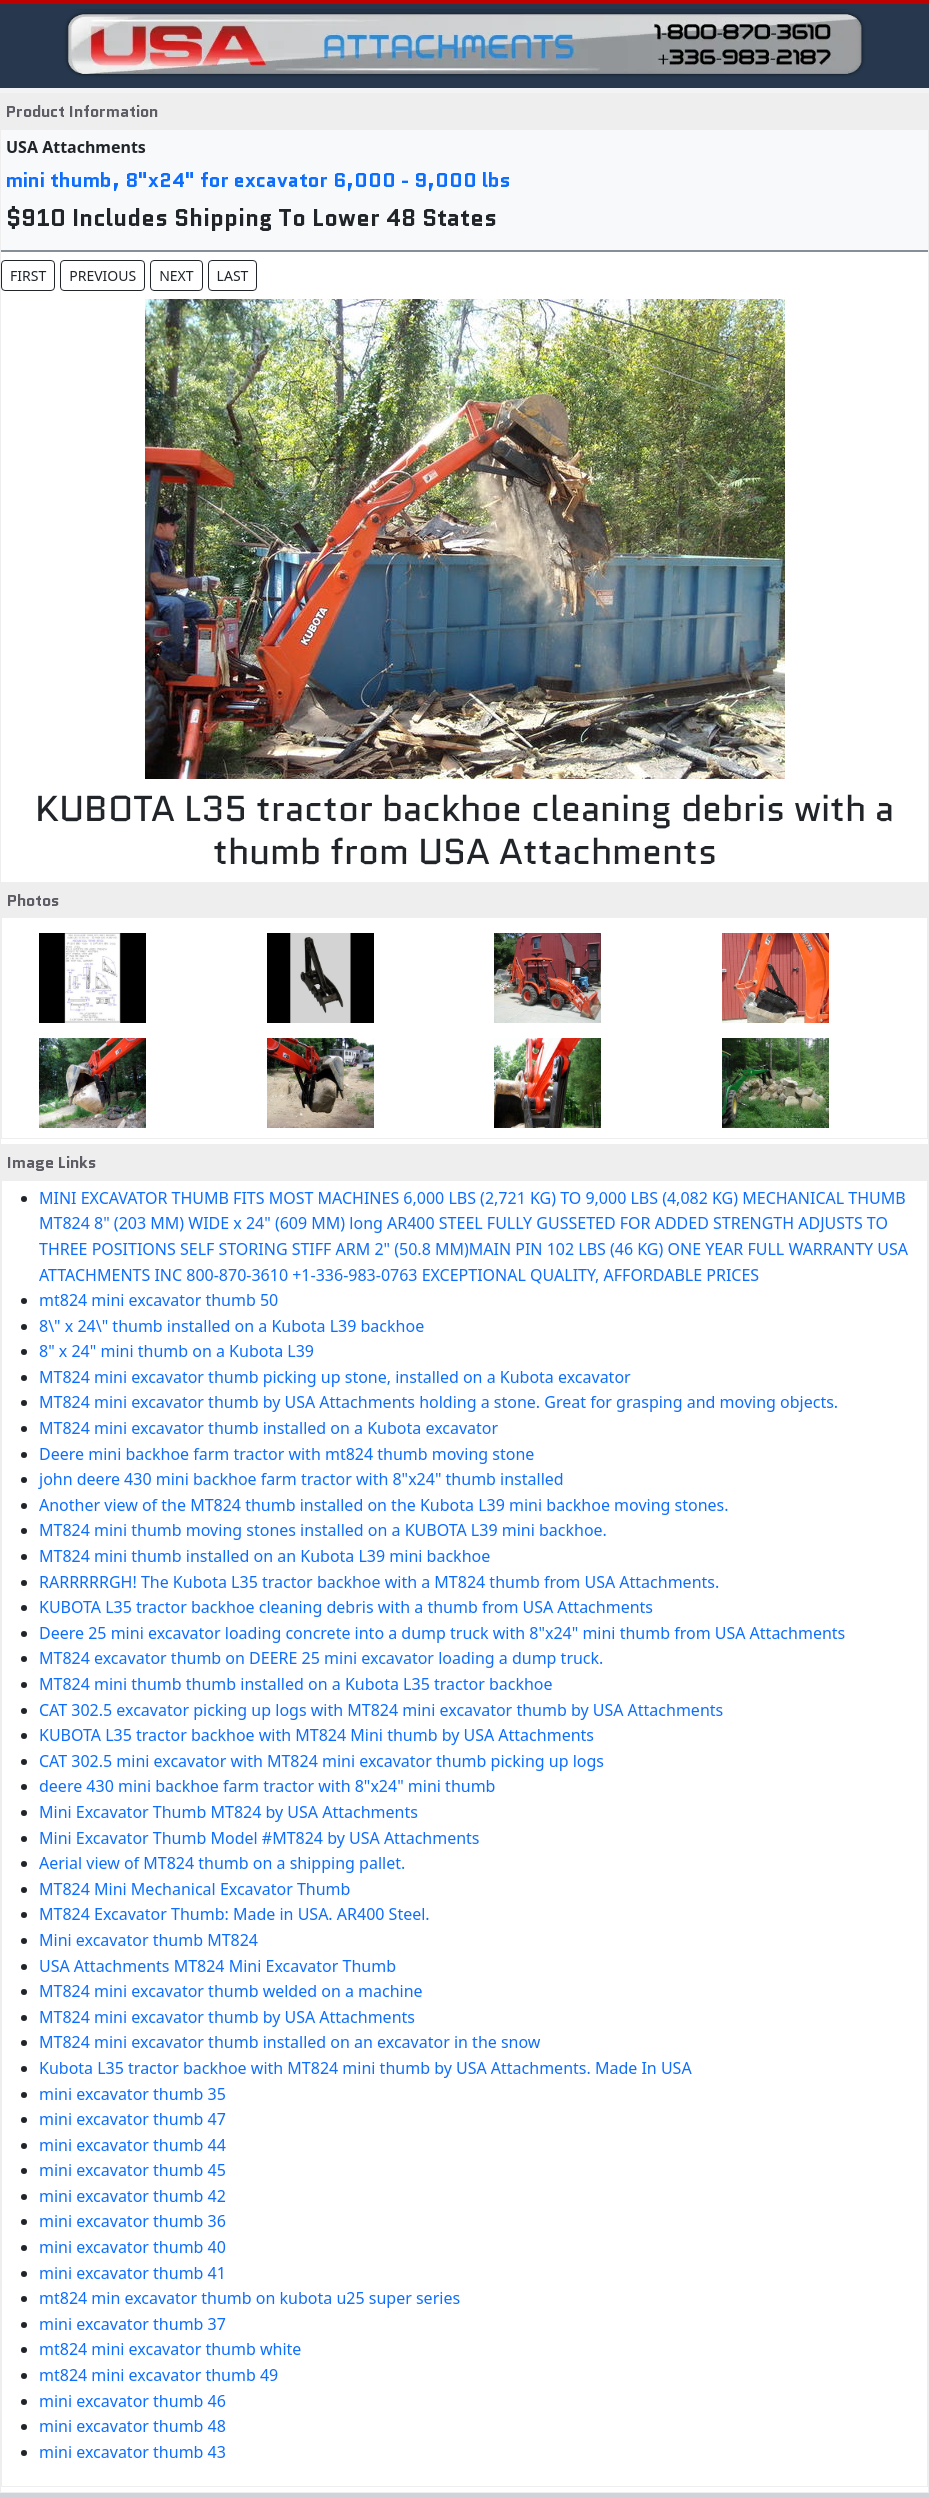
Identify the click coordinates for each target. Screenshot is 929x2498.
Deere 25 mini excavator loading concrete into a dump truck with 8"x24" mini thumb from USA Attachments (442, 1633)
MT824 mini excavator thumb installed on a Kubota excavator (268, 1428)
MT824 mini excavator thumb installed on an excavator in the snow (289, 2042)
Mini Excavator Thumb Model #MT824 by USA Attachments (259, 1838)
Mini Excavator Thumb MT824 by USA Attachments (228, 1812)
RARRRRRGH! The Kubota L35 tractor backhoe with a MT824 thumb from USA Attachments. (379, 1582)
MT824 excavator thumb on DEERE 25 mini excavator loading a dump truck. (321, 1658)
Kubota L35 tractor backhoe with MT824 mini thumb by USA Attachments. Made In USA (365, 2068)
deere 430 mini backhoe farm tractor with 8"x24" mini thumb (267, 1786)
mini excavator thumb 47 (132, 2119)
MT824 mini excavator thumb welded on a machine (231, 1991)
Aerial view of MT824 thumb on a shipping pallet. (222, 1863)
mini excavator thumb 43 (132, 2452)
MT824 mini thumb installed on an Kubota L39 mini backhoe (264, 1556)
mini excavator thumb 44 (132, 2145)
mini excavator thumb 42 (132, 2196)
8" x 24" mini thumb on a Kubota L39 (176, 1351)
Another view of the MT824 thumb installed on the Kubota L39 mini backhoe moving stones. (384, 1505)
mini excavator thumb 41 (132, 2273)
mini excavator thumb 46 (132, 2401)
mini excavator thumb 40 (132, 2247)
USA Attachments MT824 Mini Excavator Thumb (217, 1966)
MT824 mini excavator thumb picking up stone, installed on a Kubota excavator (335, 1377)
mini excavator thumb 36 (132, 2221)
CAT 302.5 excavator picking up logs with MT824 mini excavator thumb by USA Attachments (381, 1710)
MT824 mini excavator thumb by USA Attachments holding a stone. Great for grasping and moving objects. (438, 1402)
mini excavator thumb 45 (132, 2170)
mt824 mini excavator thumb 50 (158, 1300)
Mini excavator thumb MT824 (148, 1940)
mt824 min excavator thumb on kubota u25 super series (249, 2298)
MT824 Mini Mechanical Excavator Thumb (194, 1889)
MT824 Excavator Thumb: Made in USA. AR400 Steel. (234, 1914)
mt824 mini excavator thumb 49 (158, 2375)
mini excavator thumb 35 (132, 2094)
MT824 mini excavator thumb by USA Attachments (227, 2017)
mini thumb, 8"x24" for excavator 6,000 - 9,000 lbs (258, 180)
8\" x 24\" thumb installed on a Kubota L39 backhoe (231, 1326)
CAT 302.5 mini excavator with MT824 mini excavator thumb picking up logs (321, 1761)
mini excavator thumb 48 (132, 2426)
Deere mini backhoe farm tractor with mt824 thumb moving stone (286, 1454)
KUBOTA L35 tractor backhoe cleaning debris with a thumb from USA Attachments (346, 1607)
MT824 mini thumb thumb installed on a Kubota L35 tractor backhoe (296, 1684)
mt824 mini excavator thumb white (170, 2349)
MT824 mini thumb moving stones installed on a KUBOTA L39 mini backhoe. (323, 1530)
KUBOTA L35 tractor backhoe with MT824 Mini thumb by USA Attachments (316, 1735)
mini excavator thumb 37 (132, 2324)
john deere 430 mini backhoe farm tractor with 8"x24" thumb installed (301, 1479)
